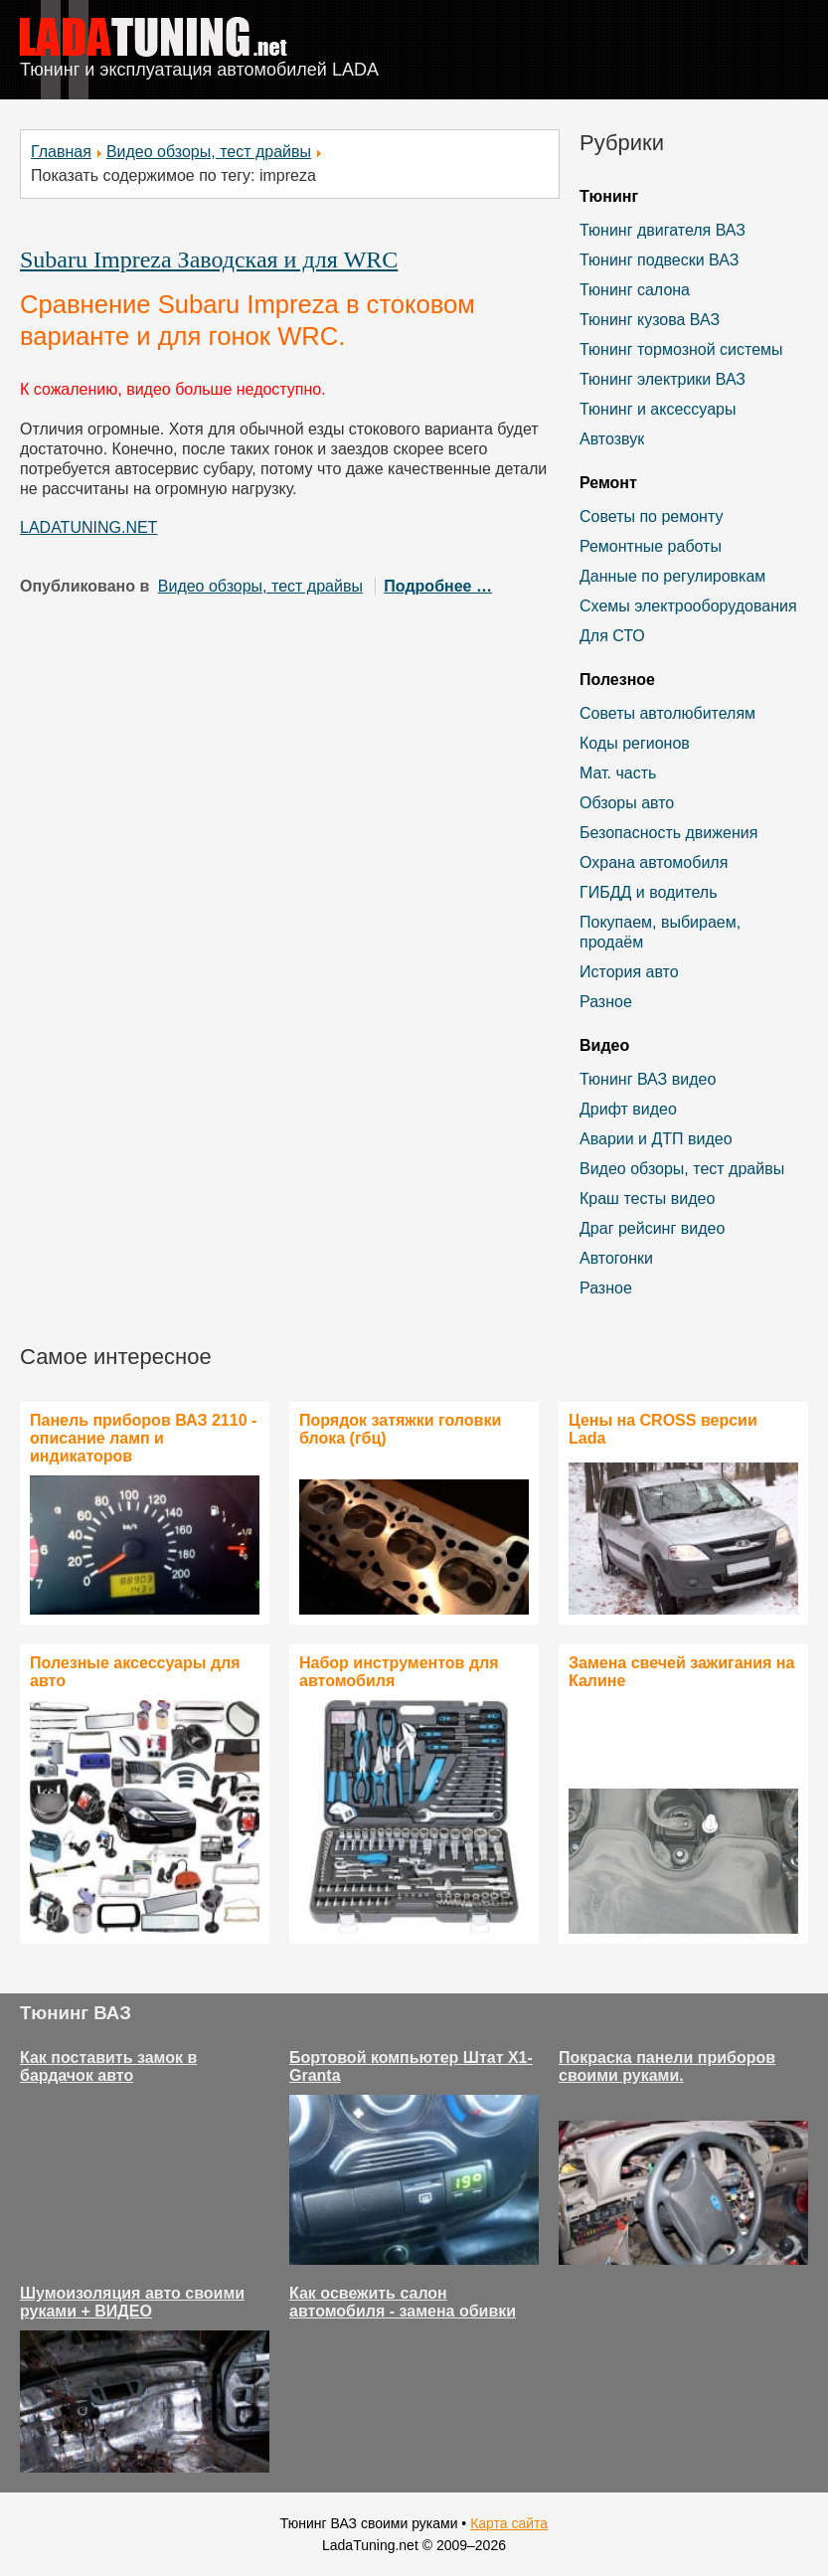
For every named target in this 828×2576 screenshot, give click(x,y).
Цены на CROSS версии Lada (663, 1429)
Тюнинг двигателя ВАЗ (662, 230)
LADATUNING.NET (88, 527)
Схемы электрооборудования (688, 606)
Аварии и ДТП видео (656, 1138)
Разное (606, 1001)
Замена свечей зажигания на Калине (681, 1671)
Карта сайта (509, 2523)
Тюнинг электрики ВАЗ (662, 379)
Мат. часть (618, 773)
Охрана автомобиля (654, 862)
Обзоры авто (627, 802)
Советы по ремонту (651, 516)
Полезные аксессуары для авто (135, 1671)
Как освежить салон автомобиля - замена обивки (402, 2302)
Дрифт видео (628, 1109)
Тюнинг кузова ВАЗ (650, 319)
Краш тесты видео (647, 1198)
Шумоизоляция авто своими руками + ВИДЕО (132, 2302)
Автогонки (616, 1258)
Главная (61, 151)
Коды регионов (635, 743)
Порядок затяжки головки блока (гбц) (400, 1429)
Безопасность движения (668, 832)
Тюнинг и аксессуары (658, 409)
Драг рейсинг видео (652, 1228)
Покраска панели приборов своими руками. (667, 2066)
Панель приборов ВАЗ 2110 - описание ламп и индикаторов (143, 1438)
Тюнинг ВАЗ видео (648, 1079)
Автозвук (612, 438)
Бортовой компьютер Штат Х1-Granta (411, 2066)
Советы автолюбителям (667, 713)
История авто (629, 971)
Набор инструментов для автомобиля (399, 1671)
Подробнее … (438, 586)
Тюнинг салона (635, 289)
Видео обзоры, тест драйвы (208, 151)
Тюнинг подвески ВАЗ (659, 260)
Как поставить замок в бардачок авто (108, 2066)
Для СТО (612, 635)
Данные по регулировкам (672, 576)
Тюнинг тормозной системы (681, 349)
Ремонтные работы (651, 546)
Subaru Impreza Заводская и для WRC (209, 259)
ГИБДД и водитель (649, 892)
